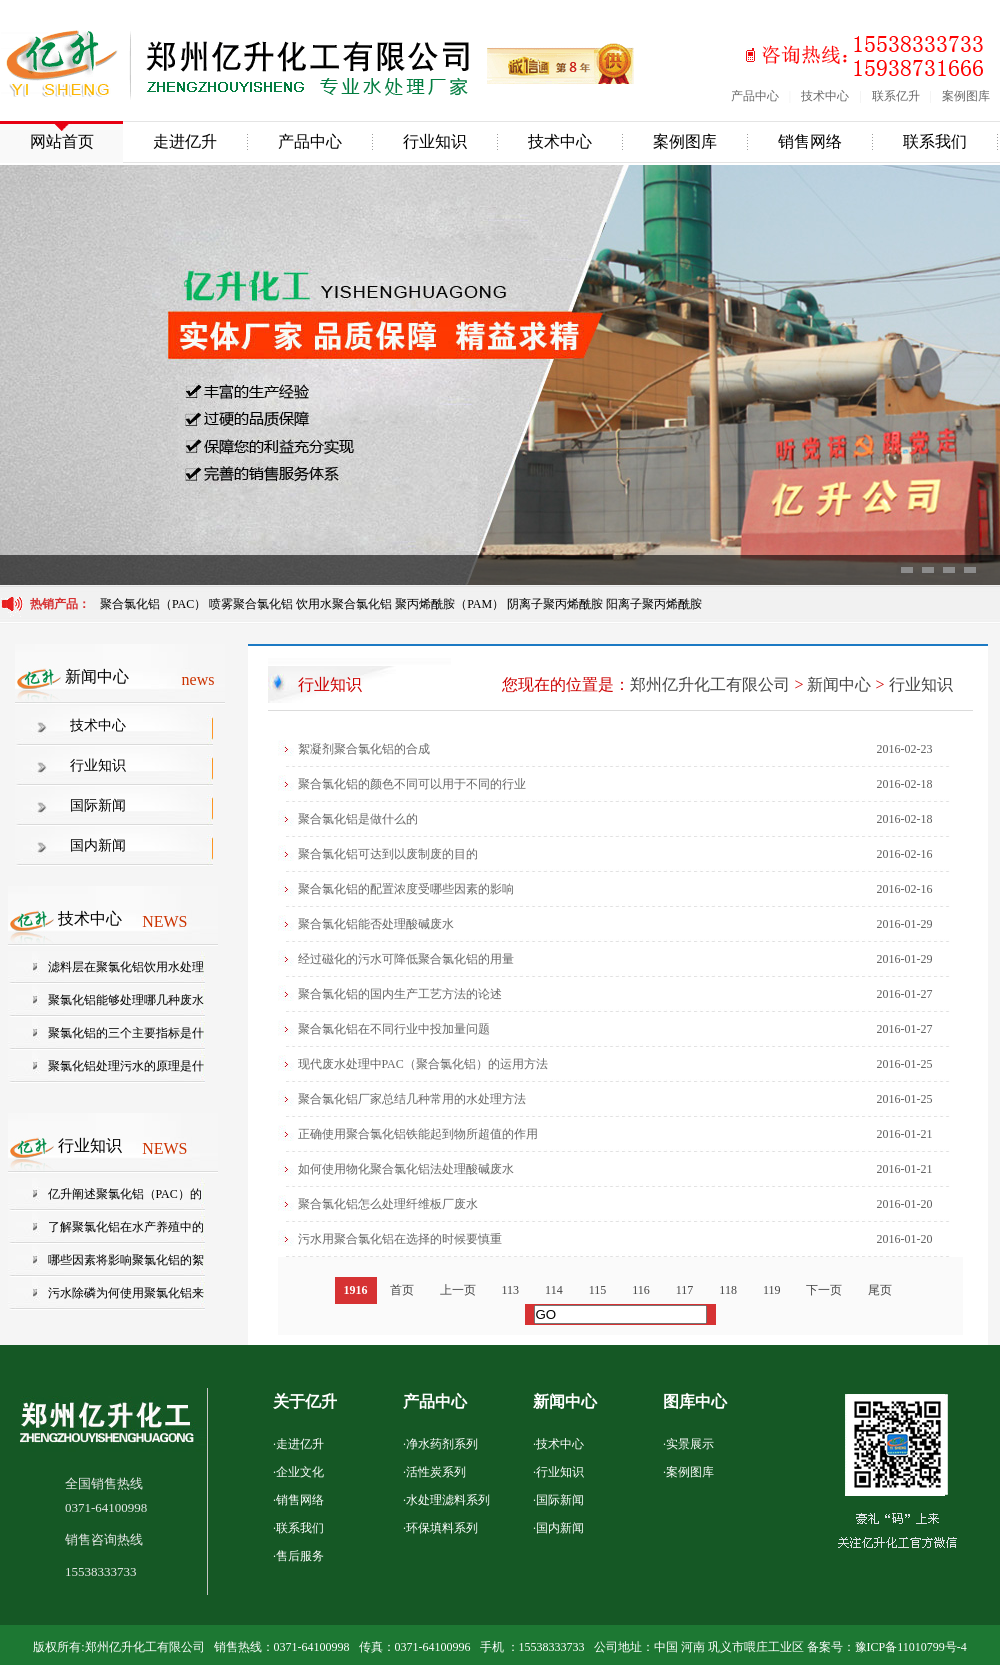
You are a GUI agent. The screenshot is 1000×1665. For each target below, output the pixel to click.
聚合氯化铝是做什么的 (358, 819)
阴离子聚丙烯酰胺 (555, 604)
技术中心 (825, 96)
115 (598, 1290)
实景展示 (690, 1444)
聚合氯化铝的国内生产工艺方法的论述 (400, 994)
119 (772, 1290)
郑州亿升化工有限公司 (710, 684)
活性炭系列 (436, 1472)
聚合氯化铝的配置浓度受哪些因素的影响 (406, 889)
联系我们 (935, 141)
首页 (402, 1290)
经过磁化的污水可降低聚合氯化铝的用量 (406, 959)
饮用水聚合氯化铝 (344, 604)
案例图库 (966, 96)
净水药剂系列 (442, 1444)
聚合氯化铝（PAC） (153, 604)
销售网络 (810, 141)
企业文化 (300, 1472)
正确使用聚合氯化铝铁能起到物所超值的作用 (418, 1134)
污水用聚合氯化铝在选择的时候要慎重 (400, 1239)
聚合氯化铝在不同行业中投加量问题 (394, 1029)
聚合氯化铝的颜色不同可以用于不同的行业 (412, 784)
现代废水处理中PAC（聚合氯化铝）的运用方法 (423, 1064)
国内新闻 (98, 845)
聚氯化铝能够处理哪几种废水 (126, 1000)
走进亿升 (185, 141)
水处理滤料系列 (448, 1500)
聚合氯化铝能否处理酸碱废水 (376, 924)
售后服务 (300, 1556)
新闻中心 (839, 684)
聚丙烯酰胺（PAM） (449, 604)
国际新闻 (98, 805)
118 (728, 1290)
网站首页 (62, 141)
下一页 (824, 1290)
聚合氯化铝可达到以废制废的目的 (388, 854)
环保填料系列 (442, 1528)
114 (554, 1290)
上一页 (458, 1290)
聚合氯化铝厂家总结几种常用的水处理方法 (412, 1099)
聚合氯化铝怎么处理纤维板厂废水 (388, 1204)
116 (641, 1290)
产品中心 (755, 96)
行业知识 (435, 141)
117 (685, 1290)
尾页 (880, 1290)
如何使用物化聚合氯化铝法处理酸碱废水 (406, 1169)
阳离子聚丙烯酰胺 (654, 604)
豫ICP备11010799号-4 (911, 1647)
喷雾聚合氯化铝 (252, 604)
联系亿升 (896, 96)
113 (511, 1290)
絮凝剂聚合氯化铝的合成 (364, 749)
